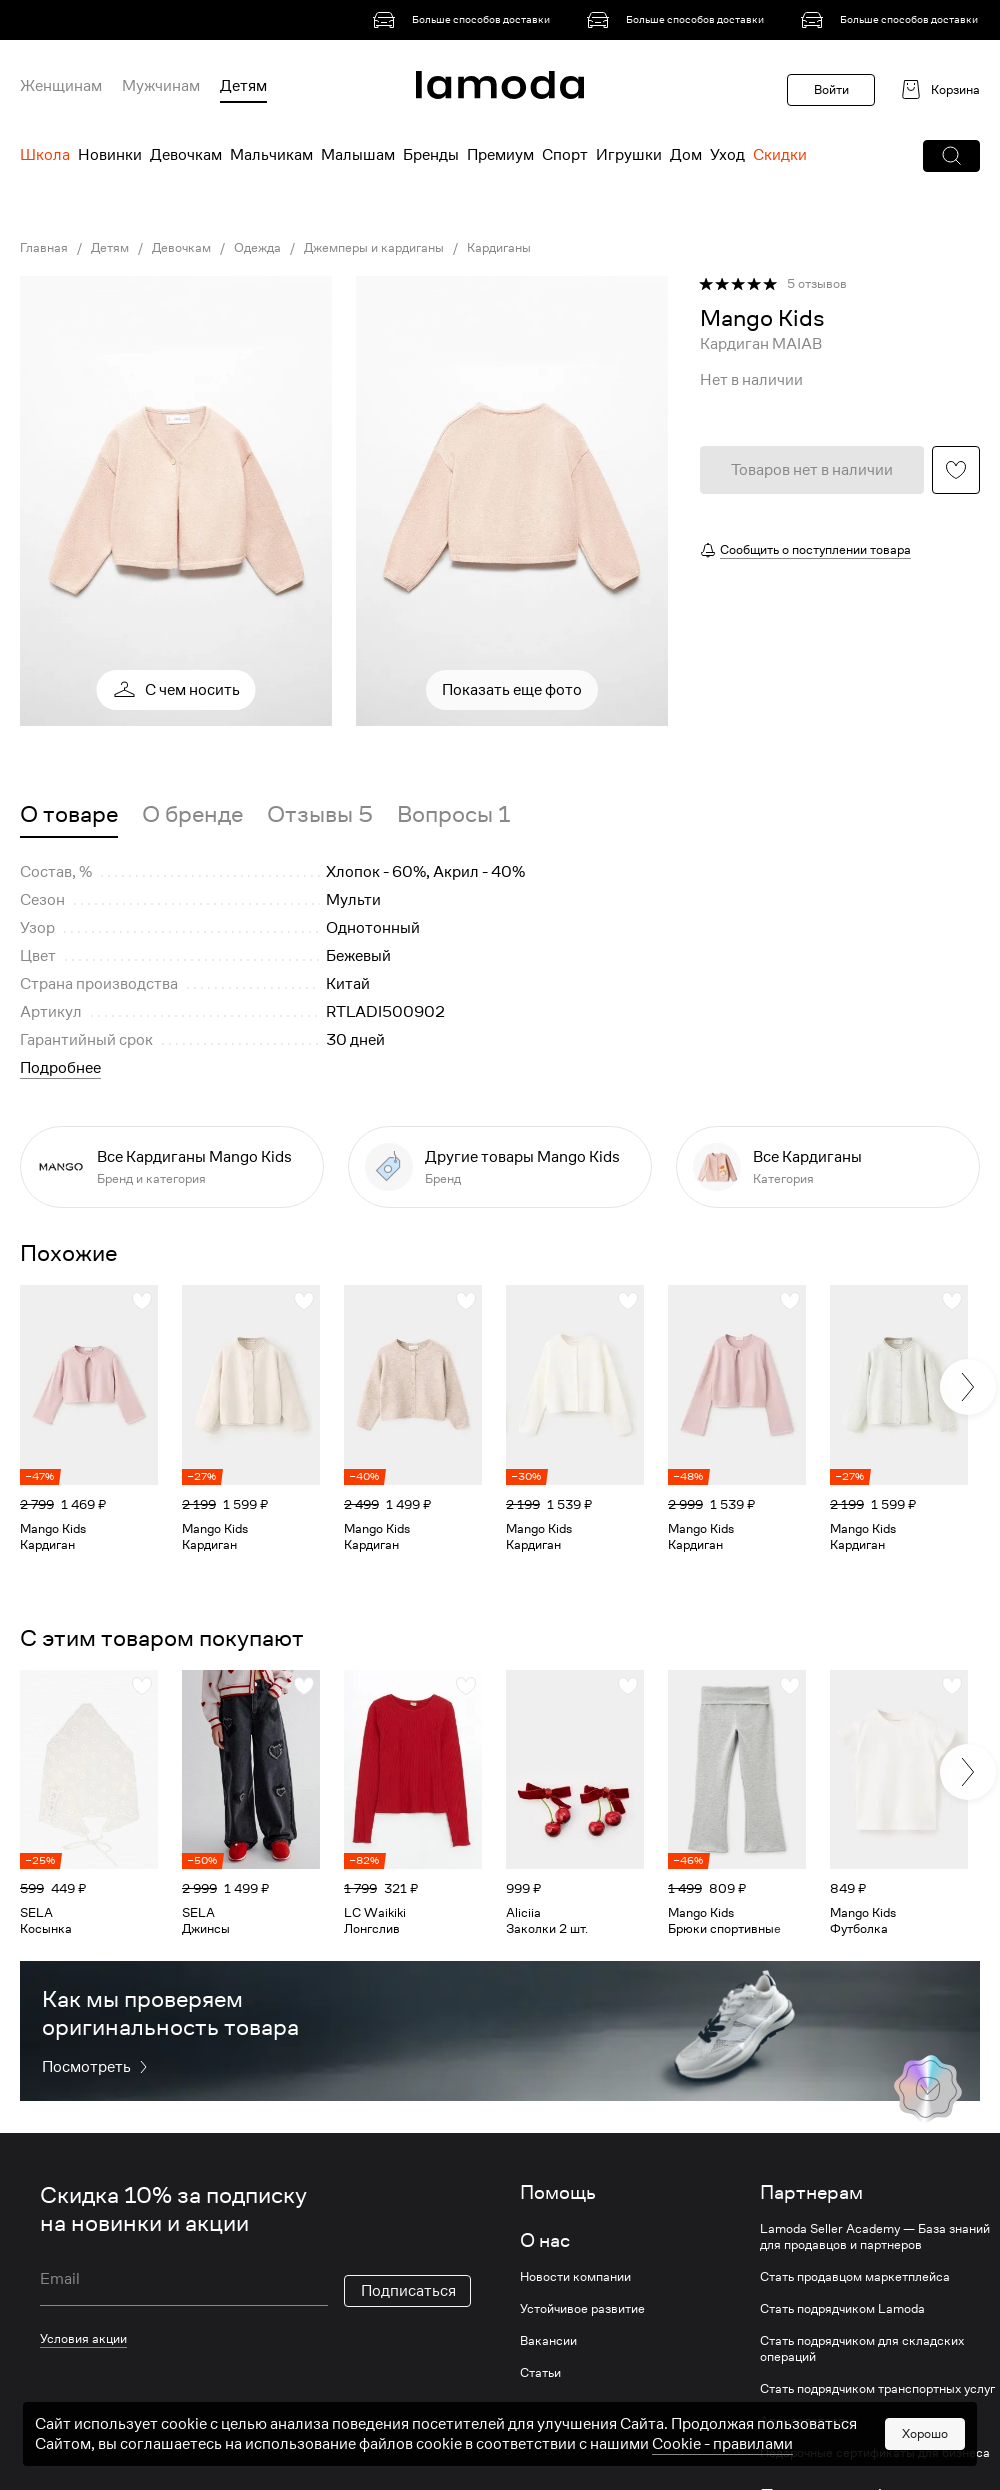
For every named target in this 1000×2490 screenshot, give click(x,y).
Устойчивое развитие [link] (582, 2309)
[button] (951, 156)
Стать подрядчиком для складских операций (862, 2349)
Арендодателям (807, 2421)
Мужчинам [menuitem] (161, 86)
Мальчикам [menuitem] (271, 155)
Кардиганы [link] (499, 248)
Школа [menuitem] (45, 155)
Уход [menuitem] (727, 155)
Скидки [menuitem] (780, 155)
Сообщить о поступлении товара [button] (815, 549)
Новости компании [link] (575, 2277)
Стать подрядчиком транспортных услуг (877, 2389)
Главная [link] (44, 248)
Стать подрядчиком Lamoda (842, 2309)
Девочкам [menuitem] (186, 155)
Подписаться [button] (408, 2291)
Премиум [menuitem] (500, 155)
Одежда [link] (257, 248)
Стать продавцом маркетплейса (855, 2277)
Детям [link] (110, 248)
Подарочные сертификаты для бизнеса (875, 2453)
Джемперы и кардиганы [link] (374, 248)
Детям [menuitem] (243, 86)
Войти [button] (831, 89)
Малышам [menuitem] (358, 155)
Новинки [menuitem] (110, 155)
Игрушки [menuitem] (629, 155)
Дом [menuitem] (686, 155)
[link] (465, 20)
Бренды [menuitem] (431, 155)
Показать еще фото (512, 690)
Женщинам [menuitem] (61, 86)
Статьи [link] (540, 2373)
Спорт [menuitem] (565, 155)
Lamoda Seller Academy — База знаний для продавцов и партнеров (875, 2237)
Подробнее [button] (60, 1068)
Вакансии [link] (548, 2341)
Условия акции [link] (83, 2338)
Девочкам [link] (181, 248)
